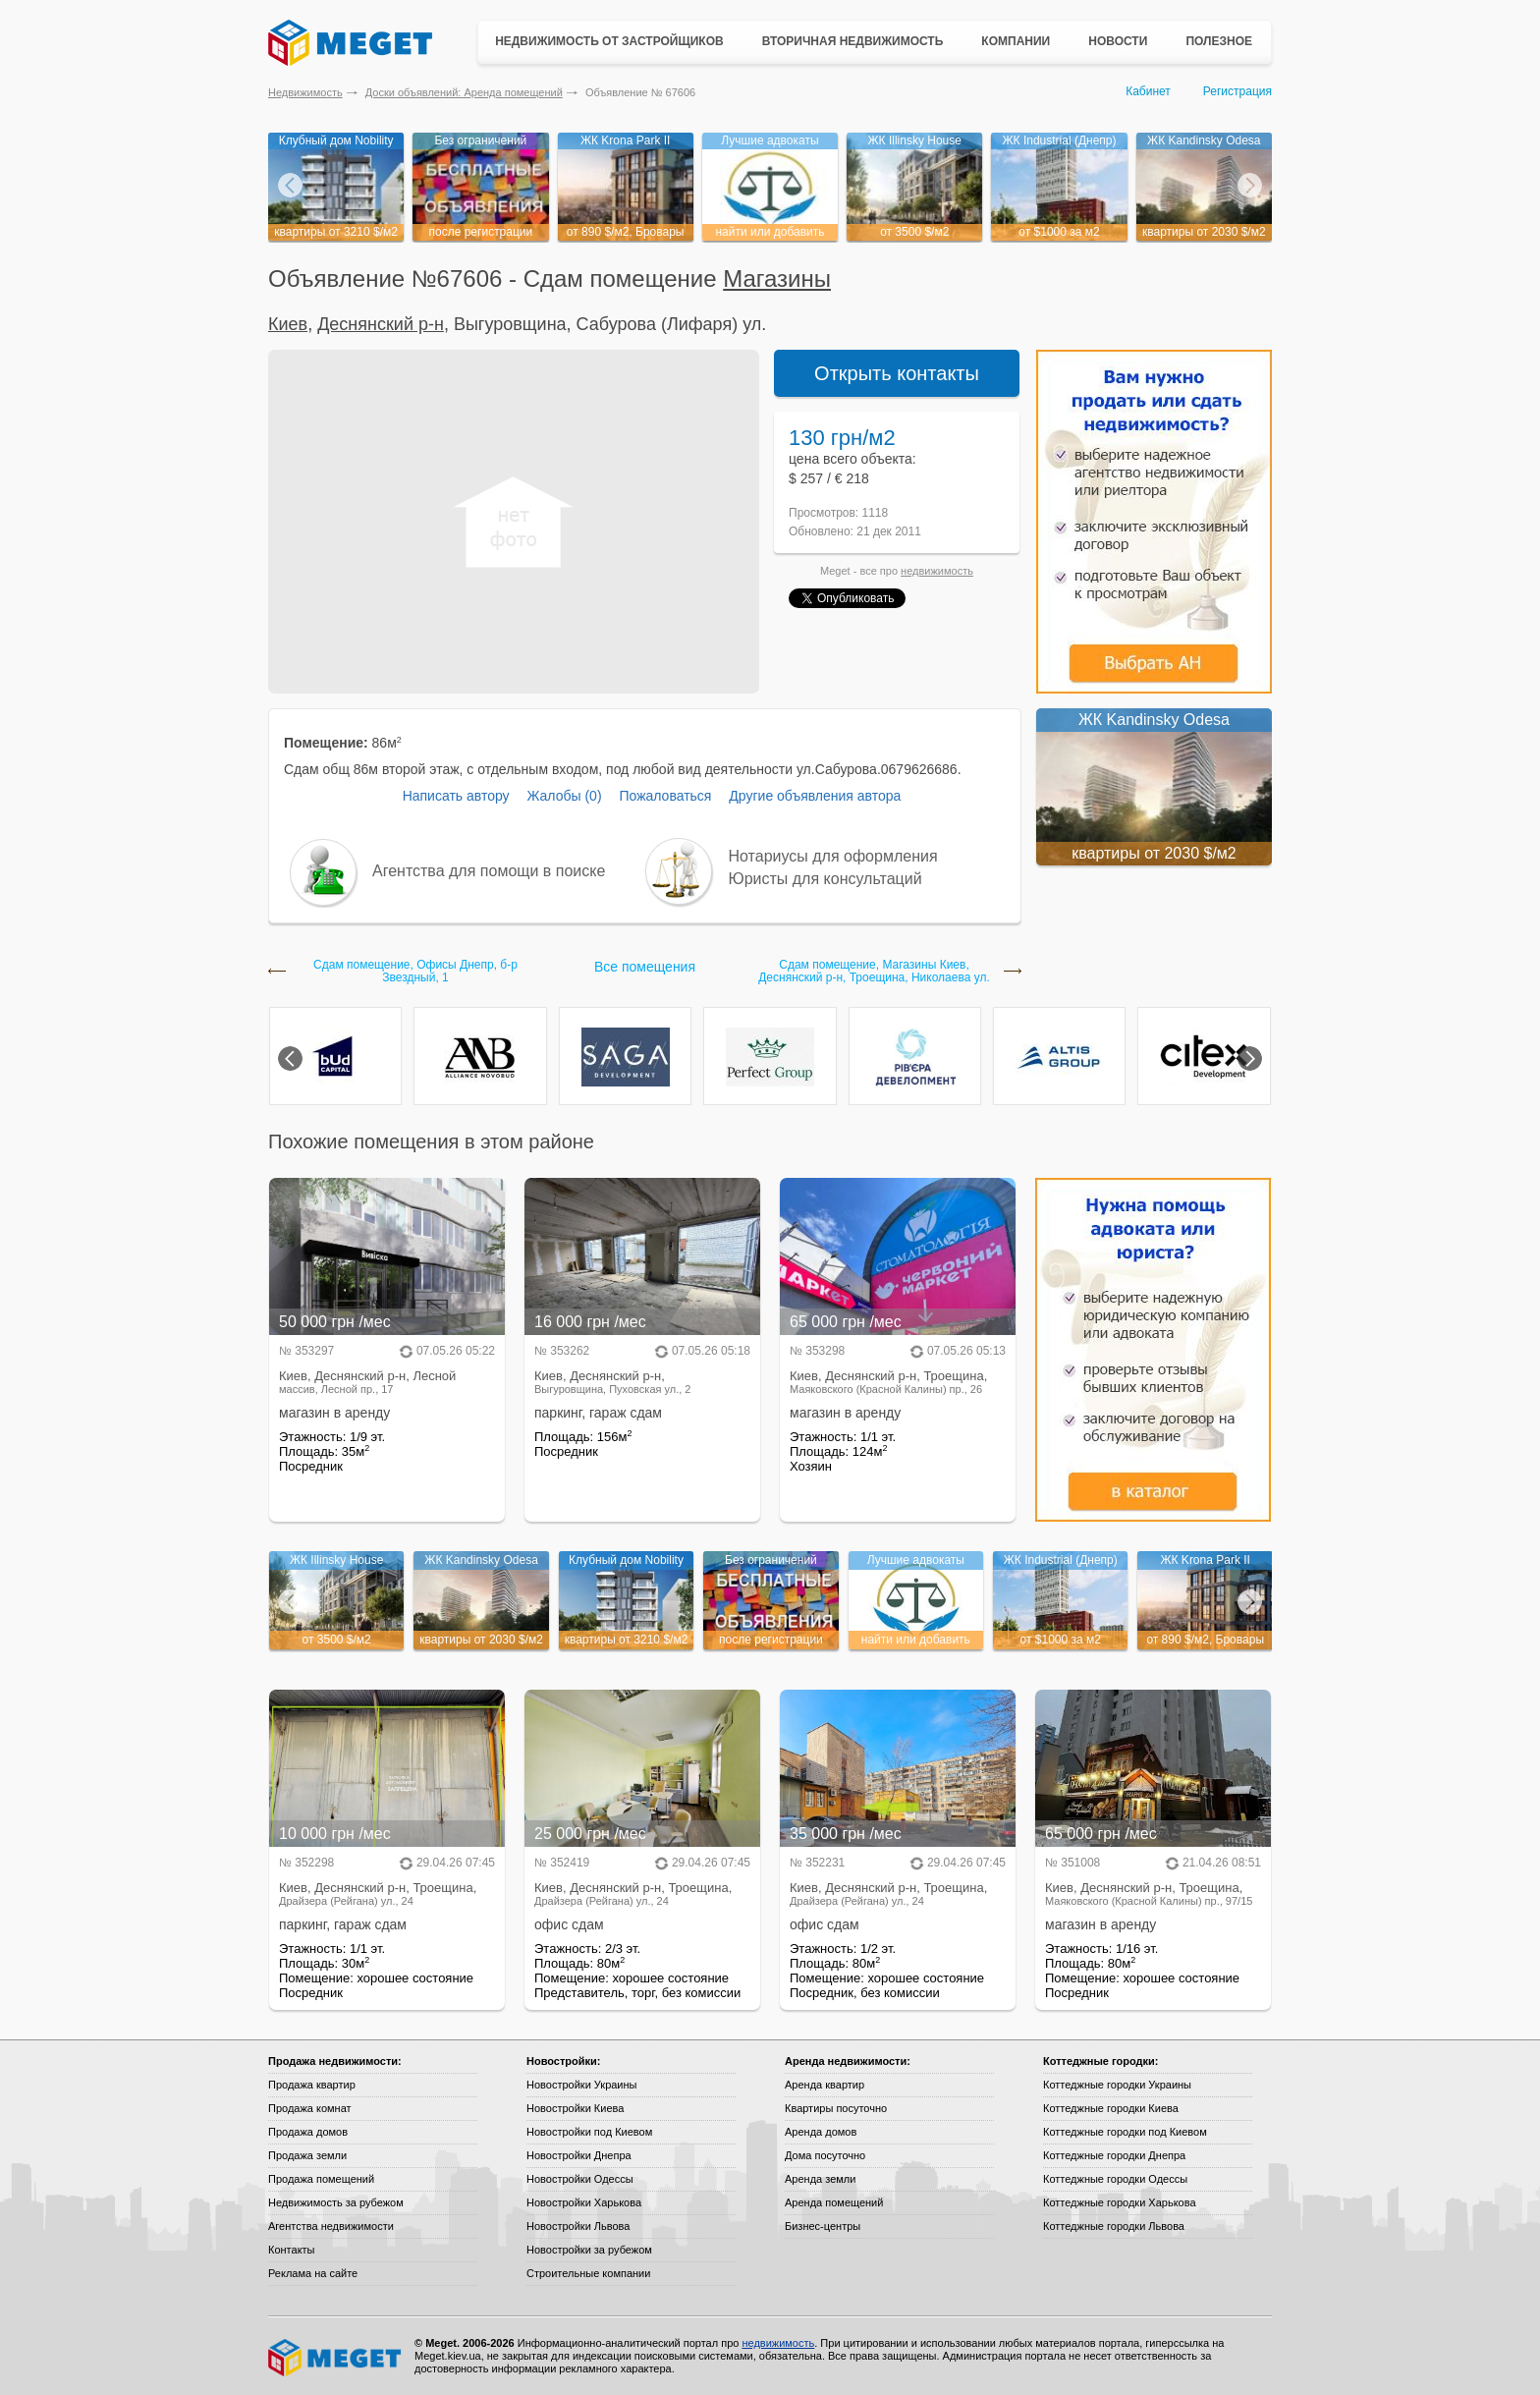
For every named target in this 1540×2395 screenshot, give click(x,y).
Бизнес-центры (822, 2226)
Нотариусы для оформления (833, 856)
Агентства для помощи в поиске (488, 871)
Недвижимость (305, 92)
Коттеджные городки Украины (1117, 2084)
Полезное (1218, 41)
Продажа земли (307, 2155)
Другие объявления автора (815, 796)
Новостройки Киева (575, 2108)
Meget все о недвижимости (336, 2357)
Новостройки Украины (581, 2084)
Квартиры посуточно (836, 2108)
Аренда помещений (834, 2202)
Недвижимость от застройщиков (609, 41)
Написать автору (456, 796)
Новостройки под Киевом (589, 2132)
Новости (1117, 41)
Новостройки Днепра (579, 2155)
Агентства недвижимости (331, 2226)
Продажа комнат (310, 2108)
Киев (287, 324)
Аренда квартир (824, 2084)
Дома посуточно (825, 2155)
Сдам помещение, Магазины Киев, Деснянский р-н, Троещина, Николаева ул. (874, 971)
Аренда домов (820, 2132)
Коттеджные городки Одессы (1115, 2179)
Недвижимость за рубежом (336, 2202)
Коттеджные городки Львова (1113, 2226)
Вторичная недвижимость (853, 41)
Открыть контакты (896, 373)
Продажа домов (308, 2132)
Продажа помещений (321, 2179)
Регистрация (1237, 91)
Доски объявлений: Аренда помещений (464, 92)
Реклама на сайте (313, 2273)
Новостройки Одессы (579, 2179)
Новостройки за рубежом (589, 2250)
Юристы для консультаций (825, 878)
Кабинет (1148, 91)
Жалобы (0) (563, 796)
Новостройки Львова (578, 2226)
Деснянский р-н (380, 324)
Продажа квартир (312, 2084)
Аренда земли (820, 2179)
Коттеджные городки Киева (1111, 2108)
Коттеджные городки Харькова (1119, 2202)
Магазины (777, 278)
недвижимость (937, 571)
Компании (1015, 41)
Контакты (291, 2250)
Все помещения (644, 967)
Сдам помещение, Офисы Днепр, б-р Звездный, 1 (415, 971)
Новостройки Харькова (583, 2202)
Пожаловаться (665, 796)
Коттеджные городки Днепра (1114, 2155)
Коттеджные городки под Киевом (1125, 2132)
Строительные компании (588, 2273)
